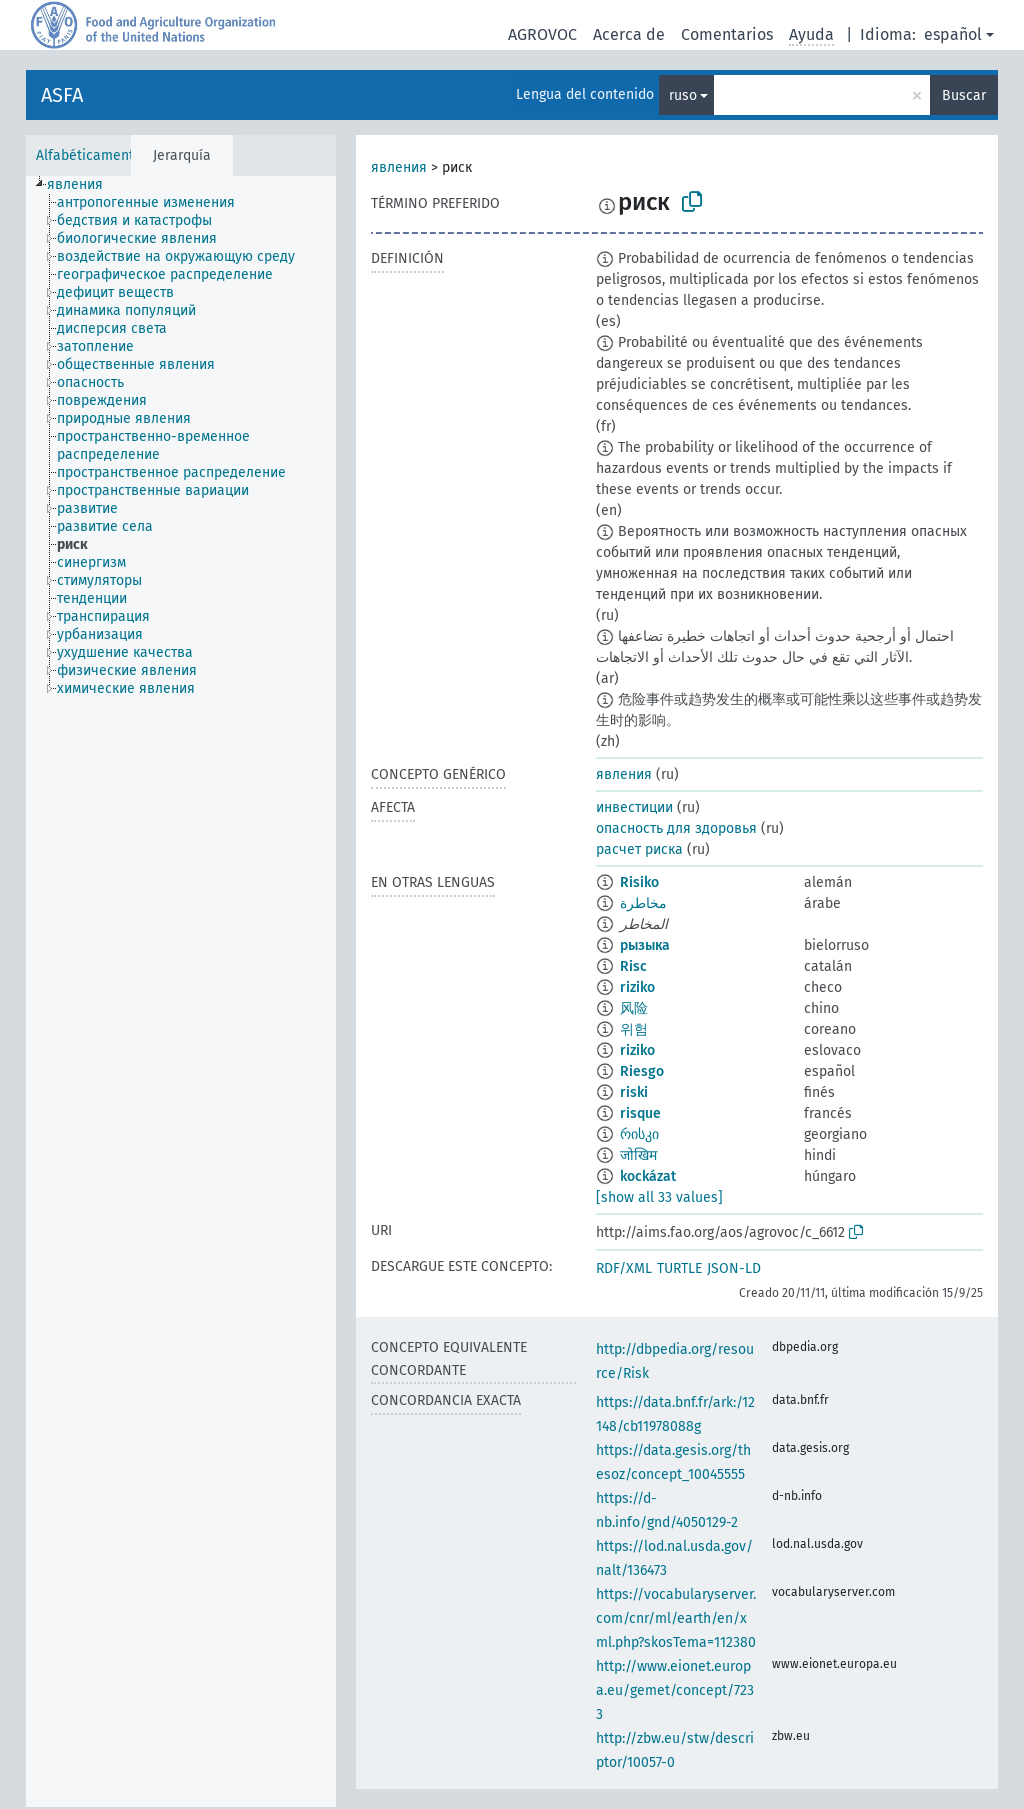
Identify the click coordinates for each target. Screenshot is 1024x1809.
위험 (634, 1029)
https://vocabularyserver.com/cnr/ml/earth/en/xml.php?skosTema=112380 (676, 1618)
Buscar (964, 95)
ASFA (62, 95)
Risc (633, 966)
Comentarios (727, 34)
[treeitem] (83, 185)
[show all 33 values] (659, 1197)
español (953, 34)
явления (399, 167)
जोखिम (638, 1155)
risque (640, 1113)
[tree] (181, 991)
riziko (637, 987)
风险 (634, 1008)
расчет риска (639, 849)
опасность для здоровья (676, 828)
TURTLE (679, 1268)
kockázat (648, 1176)
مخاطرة (643, 903)
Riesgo (642, 1071)
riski (634, 1092)
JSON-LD (734, 1268)
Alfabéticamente (89, 155)
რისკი (639, 1134)
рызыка (645, 945)
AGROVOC (542, 34)
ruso (683, 95)
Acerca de (629, 34)
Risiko (639, 882)
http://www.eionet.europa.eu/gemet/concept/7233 (675, 1690)
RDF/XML (624, 1268)
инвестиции (634, 807)
